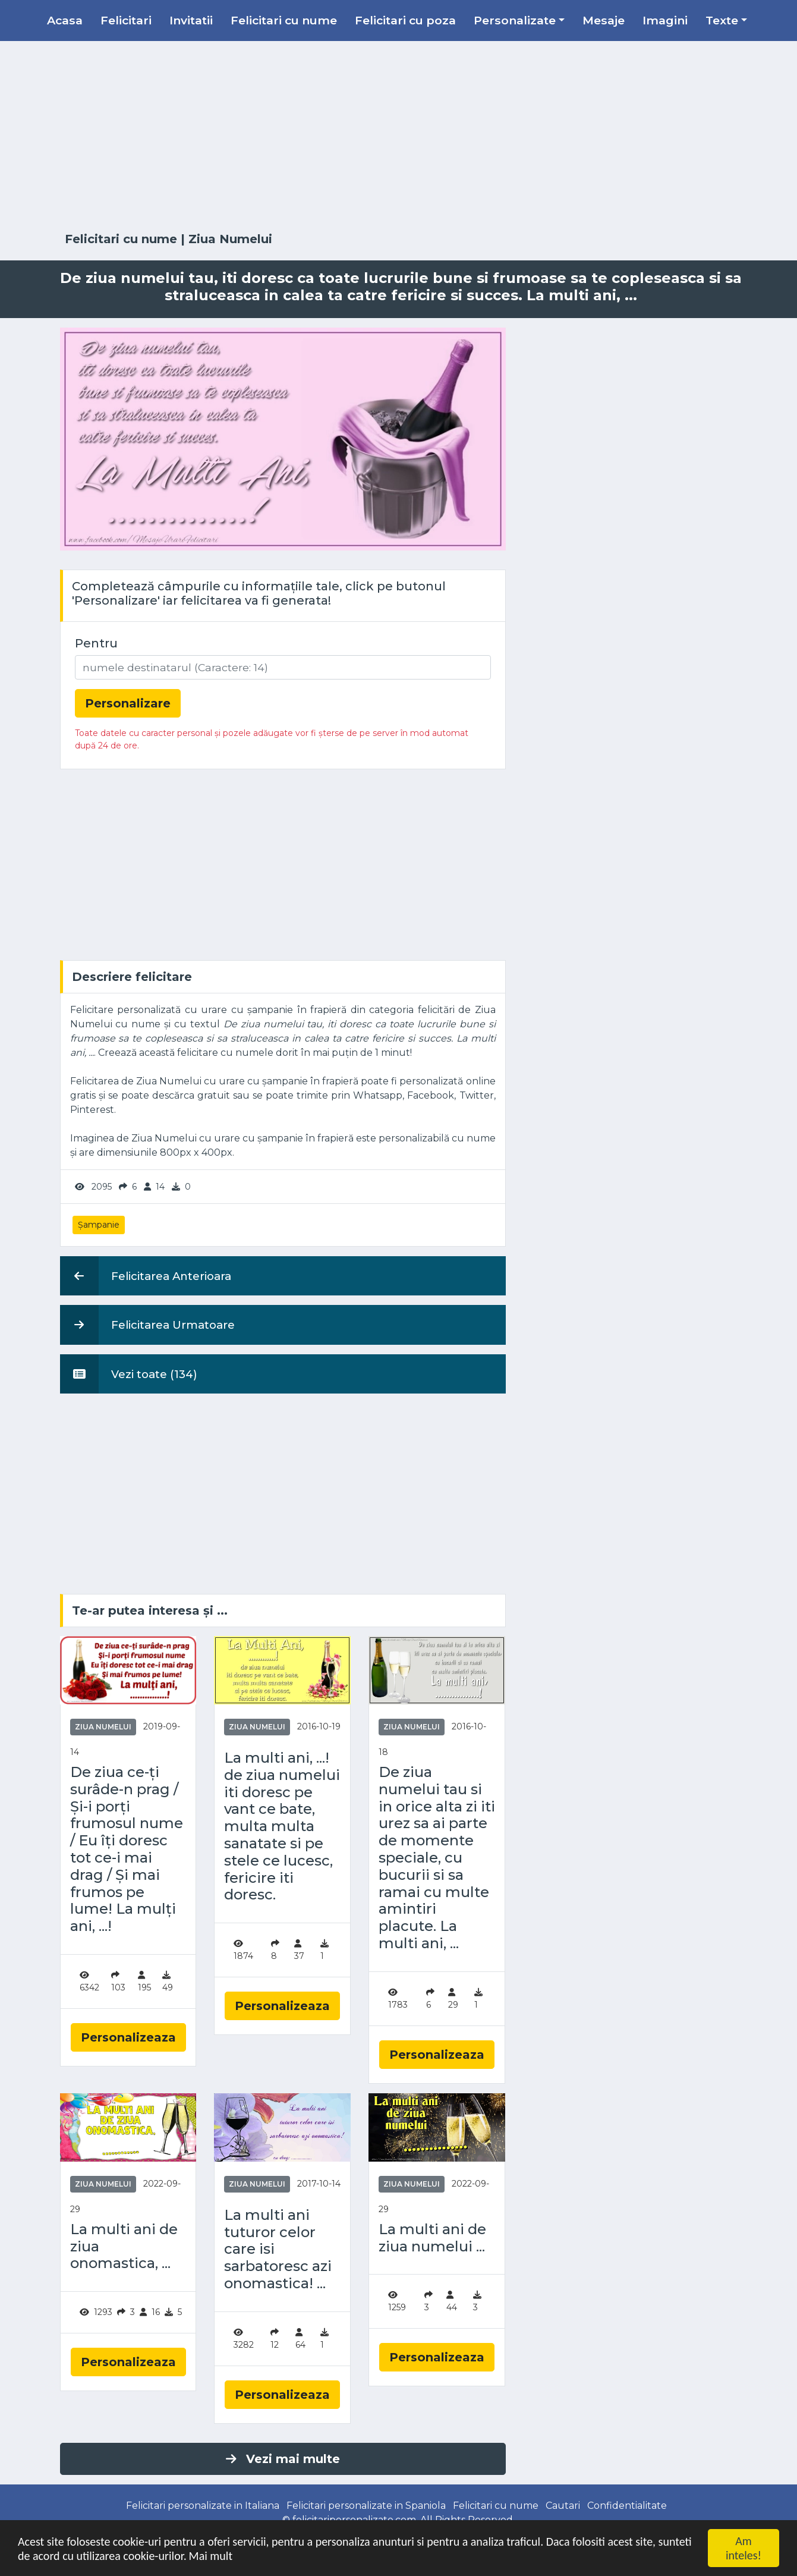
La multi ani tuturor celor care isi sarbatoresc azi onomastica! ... (278, 2249)
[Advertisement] (399, 137)
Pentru (96, 643)
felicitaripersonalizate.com (354, 2519)
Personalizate (515, 20)
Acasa (65, 20)
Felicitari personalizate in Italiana (202, 2505)
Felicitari (126, 20)
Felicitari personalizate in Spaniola (366, 2505)
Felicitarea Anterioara (145, 1275)
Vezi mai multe (283, 2459)
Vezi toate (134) (128, 1374)
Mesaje (603, 20)
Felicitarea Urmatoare (147, 1324)
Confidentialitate (627, 2505)
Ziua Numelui (230, 239)
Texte (721, 20)
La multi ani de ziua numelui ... (432, 2238)
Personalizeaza (128, 2037)
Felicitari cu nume (284, 20)
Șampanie (98, 1224)
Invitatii (191, 20)
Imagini (665, 20)
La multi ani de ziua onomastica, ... (124, 2246)
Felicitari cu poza (405, 20)
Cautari (563, 2505)
